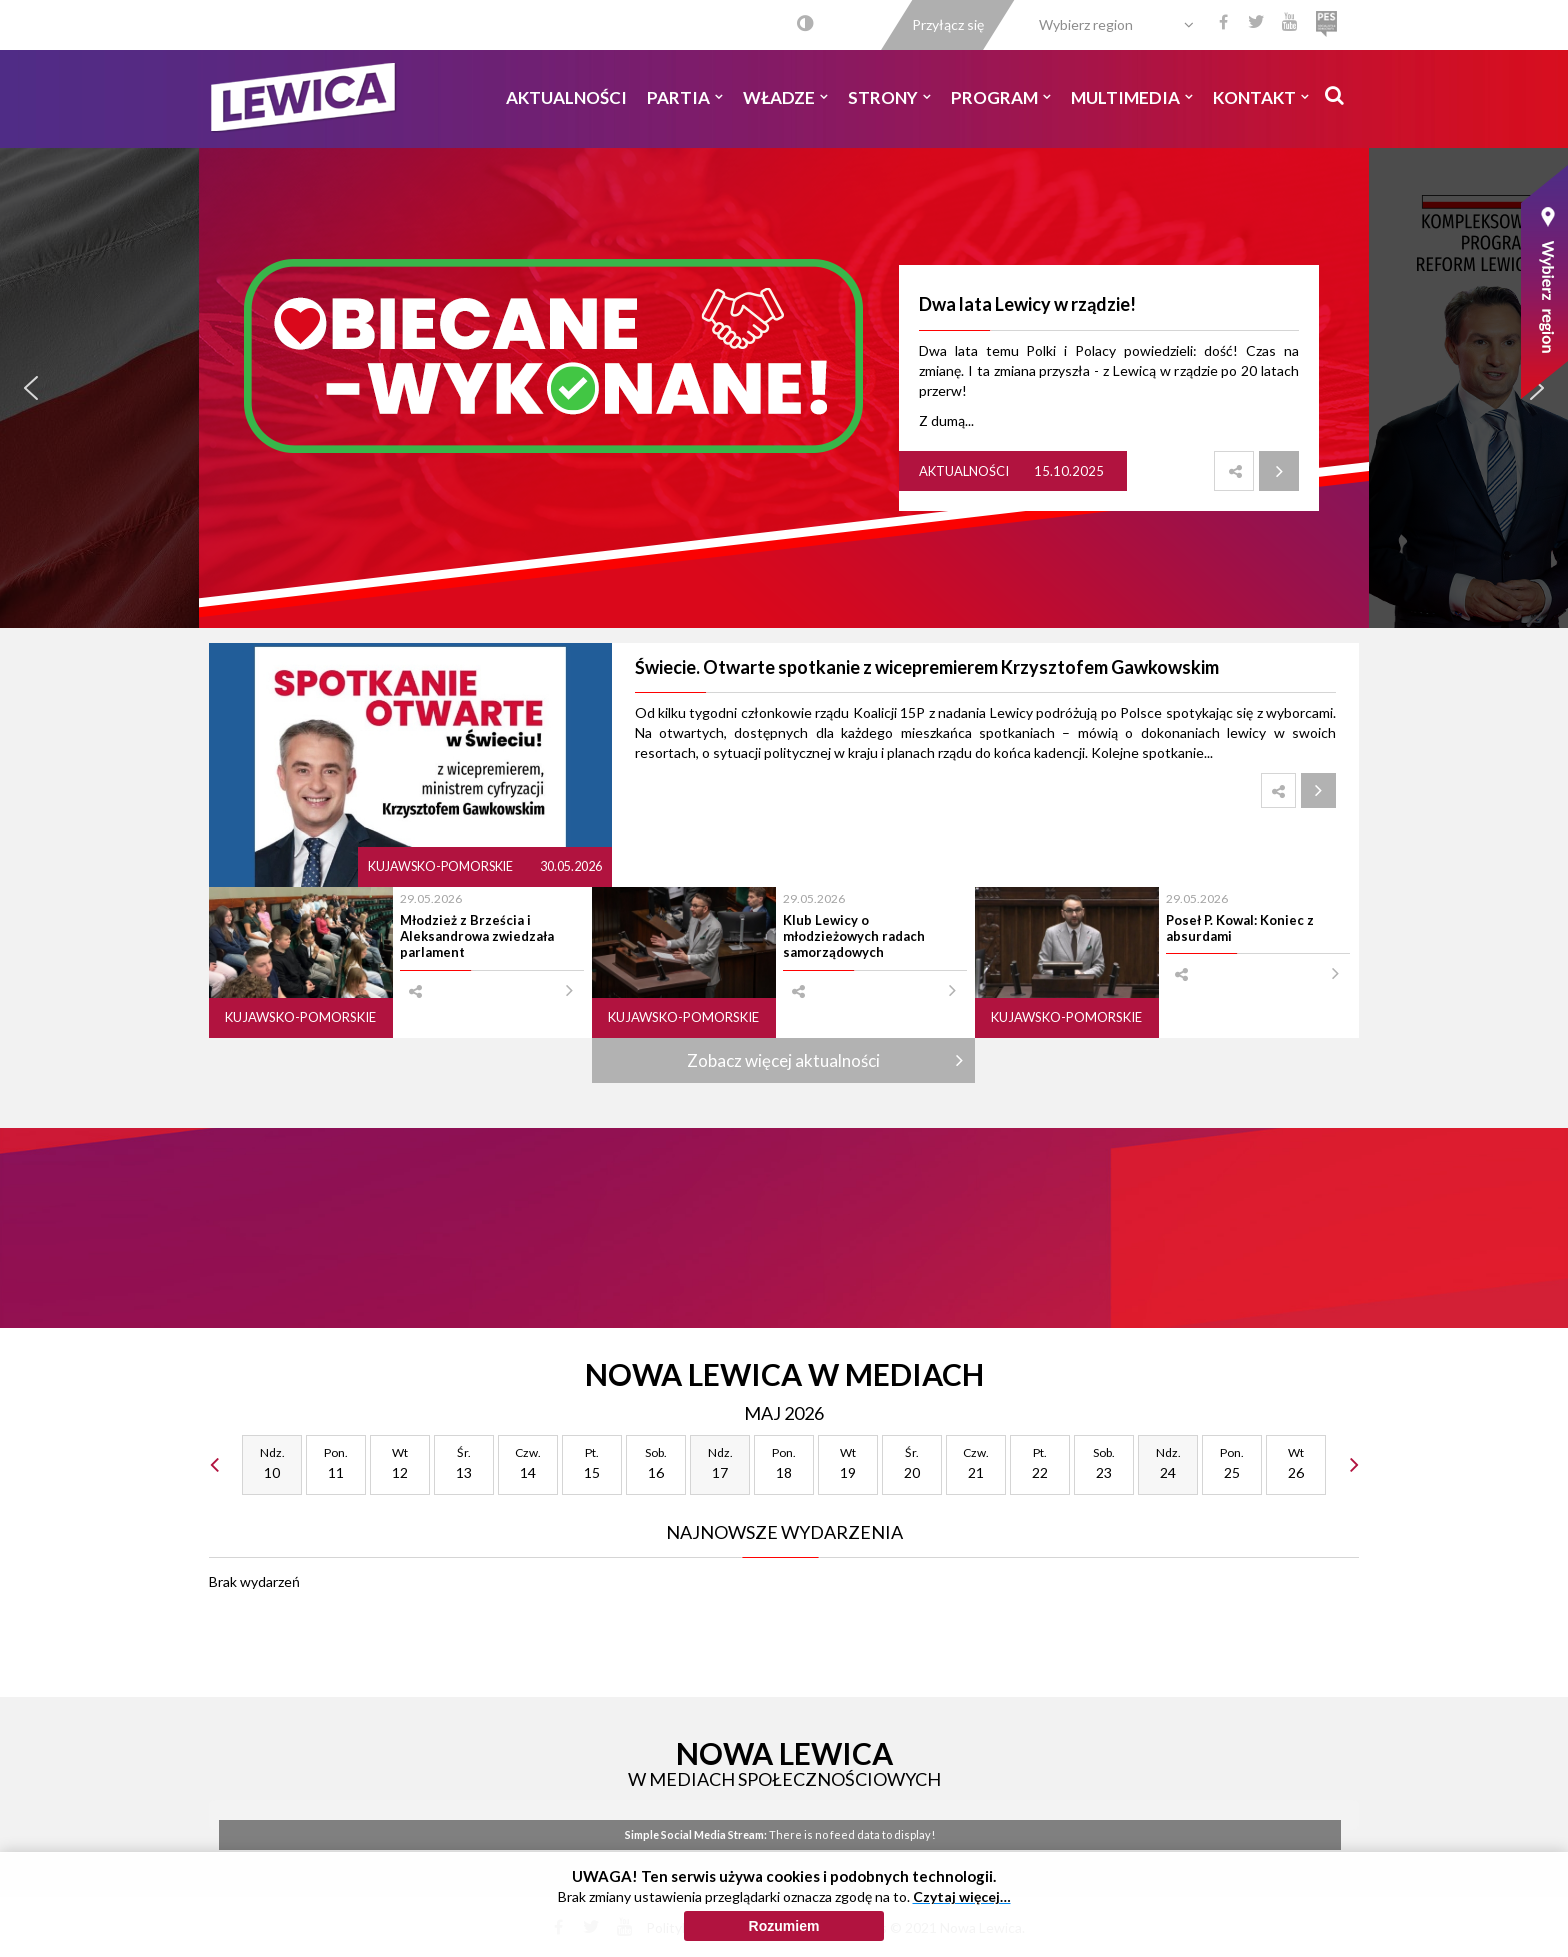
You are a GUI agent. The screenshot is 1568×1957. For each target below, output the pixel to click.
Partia (685, 97)
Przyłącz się (948, 24)
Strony (889, 97)
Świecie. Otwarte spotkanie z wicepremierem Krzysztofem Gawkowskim (927, 667)
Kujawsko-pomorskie (441, 866)
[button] (31, 388)
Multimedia (1132, 97)
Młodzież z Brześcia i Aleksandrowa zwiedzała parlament (477, 936)
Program (1001, 97)
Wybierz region (1086, 24)
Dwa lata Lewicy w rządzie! (1027, 304)
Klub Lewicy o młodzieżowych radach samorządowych (854, 936)
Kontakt (1261, 97)
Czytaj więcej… (962, 1902)
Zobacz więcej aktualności (783, 1060)
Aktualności (566, 97)
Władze (785, 97)
